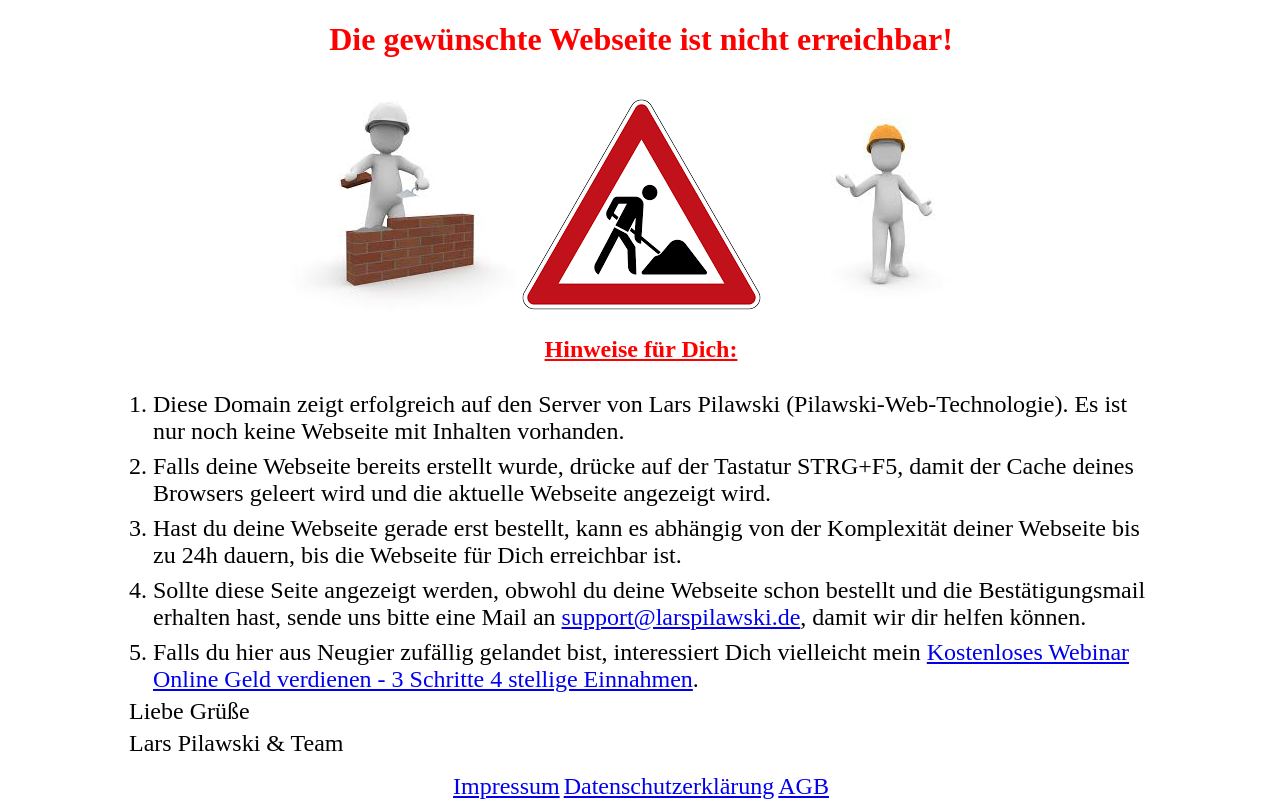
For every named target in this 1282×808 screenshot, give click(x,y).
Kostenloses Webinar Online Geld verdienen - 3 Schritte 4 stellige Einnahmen (641, 665)
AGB (803, 786)
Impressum (506, 786)
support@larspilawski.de (681, 617)
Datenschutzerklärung (669, 786)
